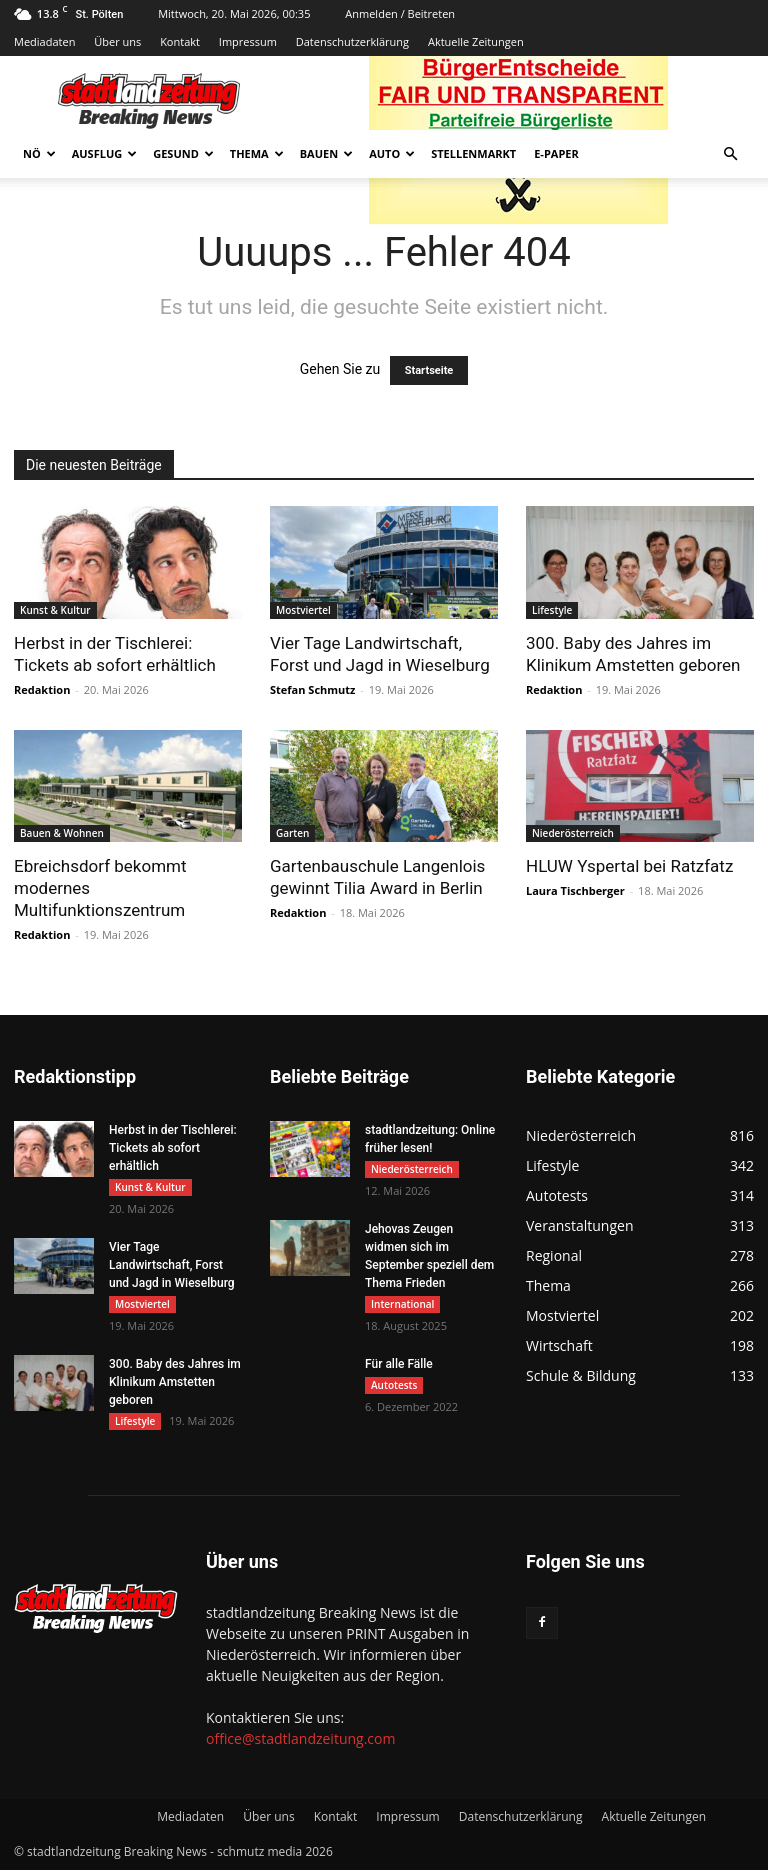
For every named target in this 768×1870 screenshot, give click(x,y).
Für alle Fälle (399, 1364)
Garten (292, 833)
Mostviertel (303, 610)
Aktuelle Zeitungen (476, 41)
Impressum (248, 41)
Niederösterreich (573, 833)
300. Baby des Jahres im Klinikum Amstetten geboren (175, 1382)
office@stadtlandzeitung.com (300, 1738)
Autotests (394, 1385)
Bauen (326, 153)
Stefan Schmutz (312, 689)
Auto (392, 153)
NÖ (39, 153)
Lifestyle (552, 610)
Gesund (183, 153)
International (402, 1304)
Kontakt (180, 41)
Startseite (429, 370)
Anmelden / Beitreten (400, 13)
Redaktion (42, 689)
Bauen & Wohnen (62, 833)
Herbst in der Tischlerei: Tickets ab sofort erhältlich (173, 1148)
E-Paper (556, 153)
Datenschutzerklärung (352, 41)
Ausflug (105, 153)
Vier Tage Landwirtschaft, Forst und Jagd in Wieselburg (172, 1265)
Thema (257, 153)
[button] (730, 154)
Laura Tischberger (575, 890)
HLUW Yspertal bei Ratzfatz (629, 866)
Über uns (117, 41)
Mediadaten (44, 41)
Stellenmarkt (473, 153)
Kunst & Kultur (55, 610)
